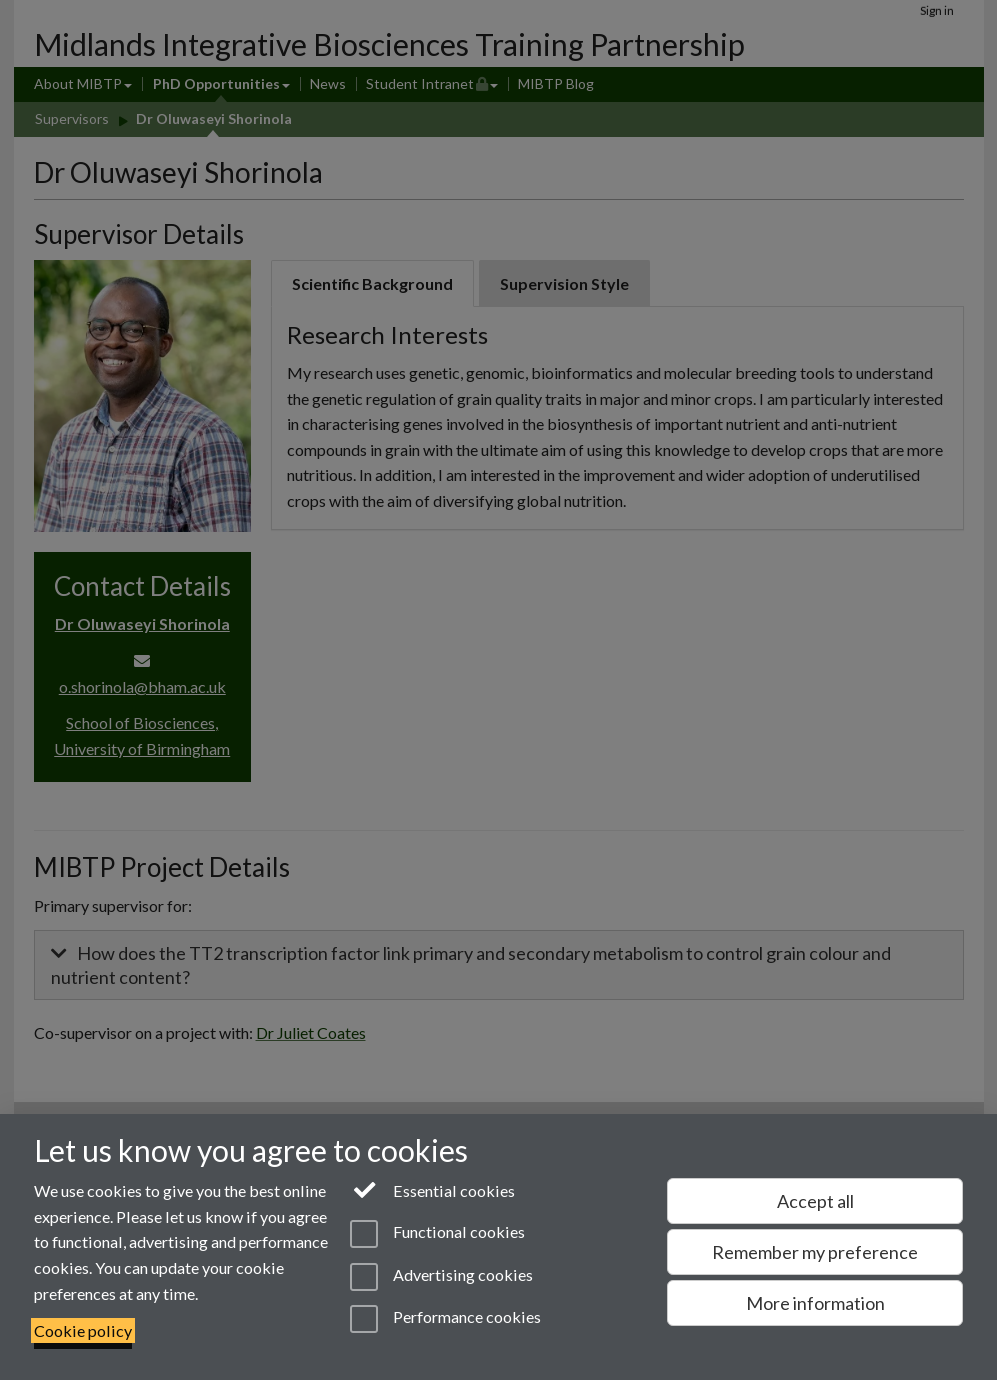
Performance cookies (445, 1319)
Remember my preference (815, 1252)
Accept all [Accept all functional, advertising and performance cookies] (815, 1201)
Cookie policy (83, 1330)
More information (815, 1303)
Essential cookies (432, 1189)
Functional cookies (437, 1234)
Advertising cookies (441, 1277)
